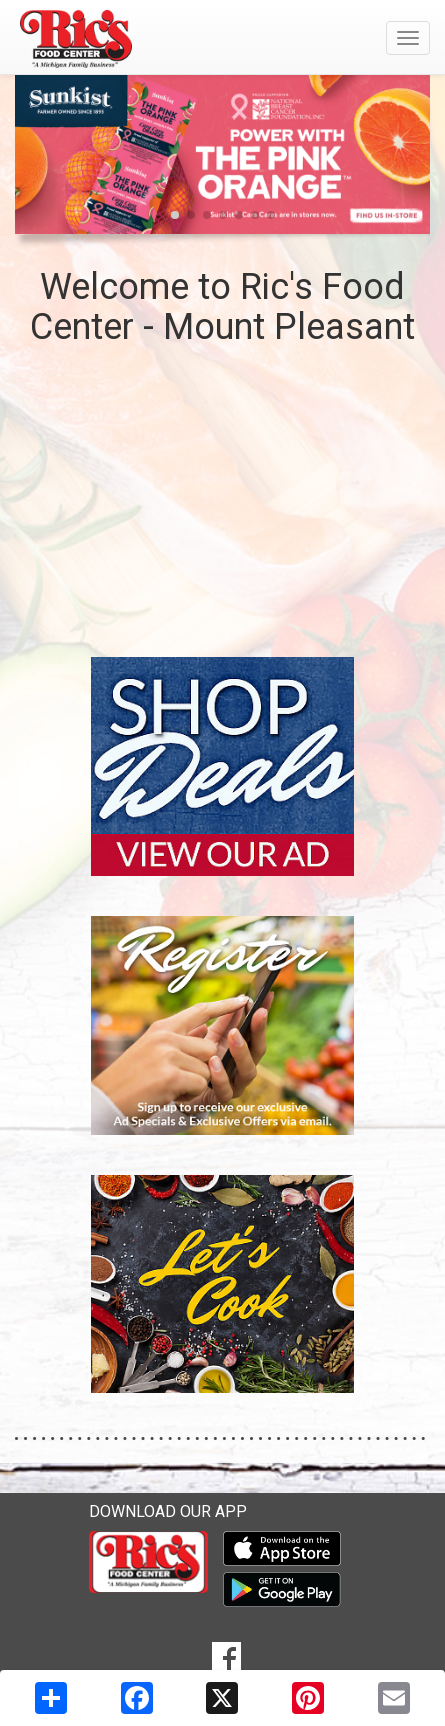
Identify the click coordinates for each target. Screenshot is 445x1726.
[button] (175, 215)
